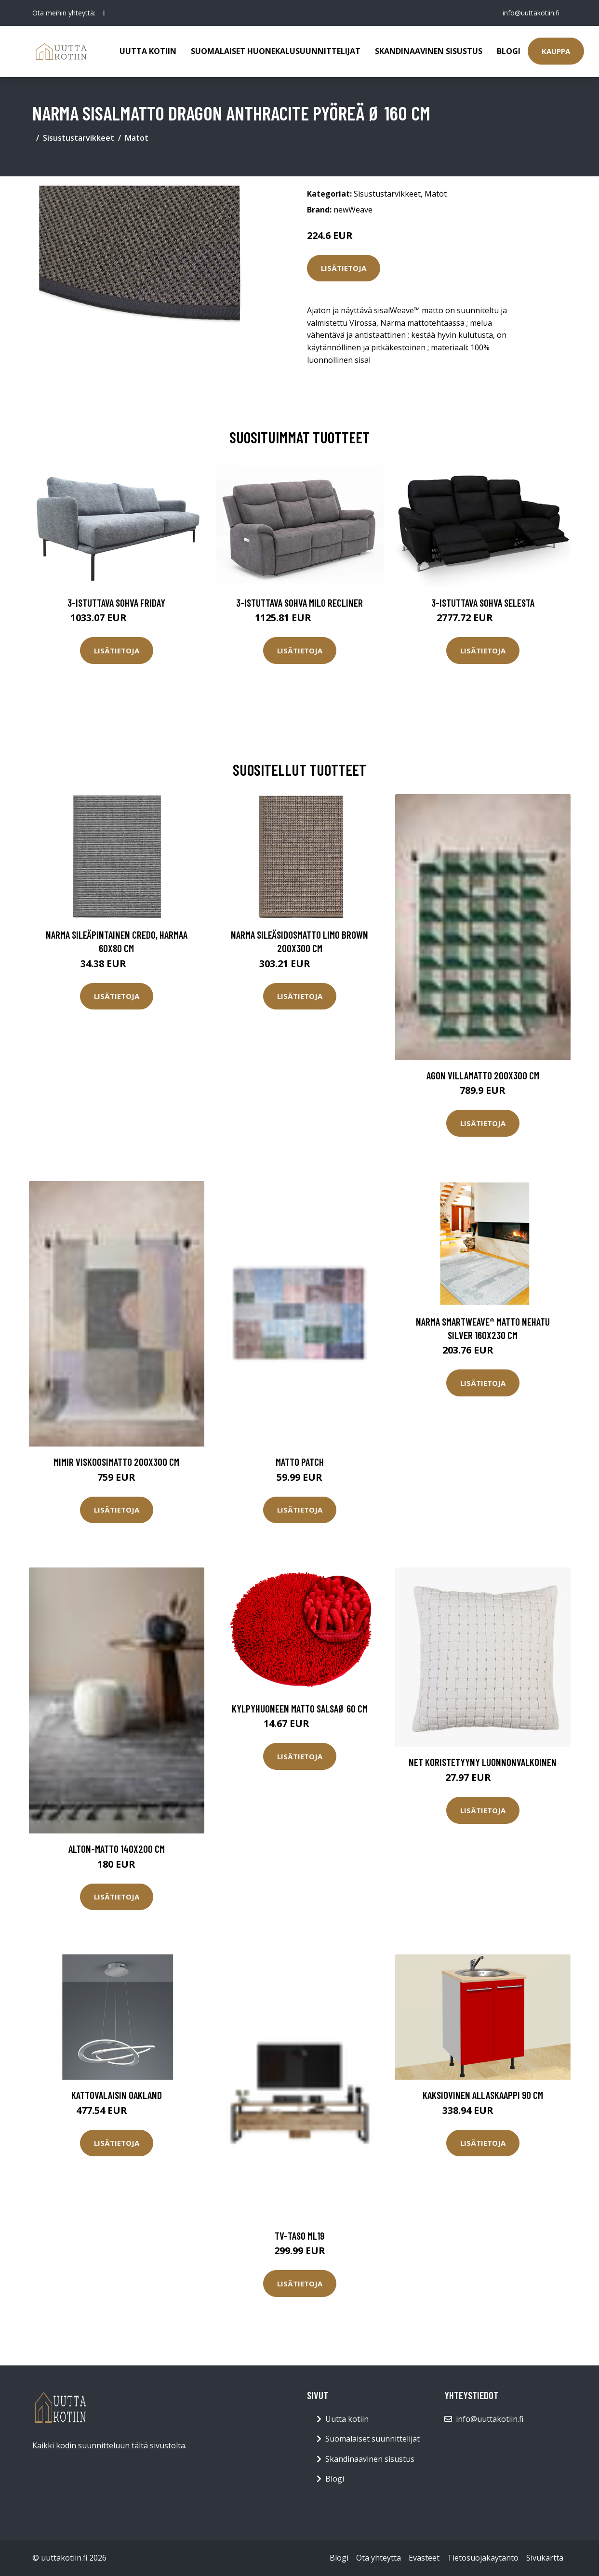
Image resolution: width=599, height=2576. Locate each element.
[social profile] (104, 13)
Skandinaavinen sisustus (428, 51)
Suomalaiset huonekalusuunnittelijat (275, 51)
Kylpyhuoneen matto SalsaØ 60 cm (300, 1708)
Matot (136, 138)
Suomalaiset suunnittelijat (372, 2438)
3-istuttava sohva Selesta (482, 603)
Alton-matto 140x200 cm (116, 1849)
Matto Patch (300, 1462)
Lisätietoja (343, 268)
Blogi (508, 51)
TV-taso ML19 (299, 2236)
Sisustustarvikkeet (78, 138)
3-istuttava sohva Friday (116, 603)
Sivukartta (544, 2557)
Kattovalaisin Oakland (116, 2095)
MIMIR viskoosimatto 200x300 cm (116, 1462)
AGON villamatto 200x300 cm (482, 1075)
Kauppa (556, 51)
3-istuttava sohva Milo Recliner (299, 603)
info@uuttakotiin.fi (531, 12)
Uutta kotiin (148, 51)
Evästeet (424, 2557)
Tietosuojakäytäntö (483, 2557)
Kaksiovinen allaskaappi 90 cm (483, 2095)
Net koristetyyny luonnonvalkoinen (483, 1762)
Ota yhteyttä (378, 2557)
